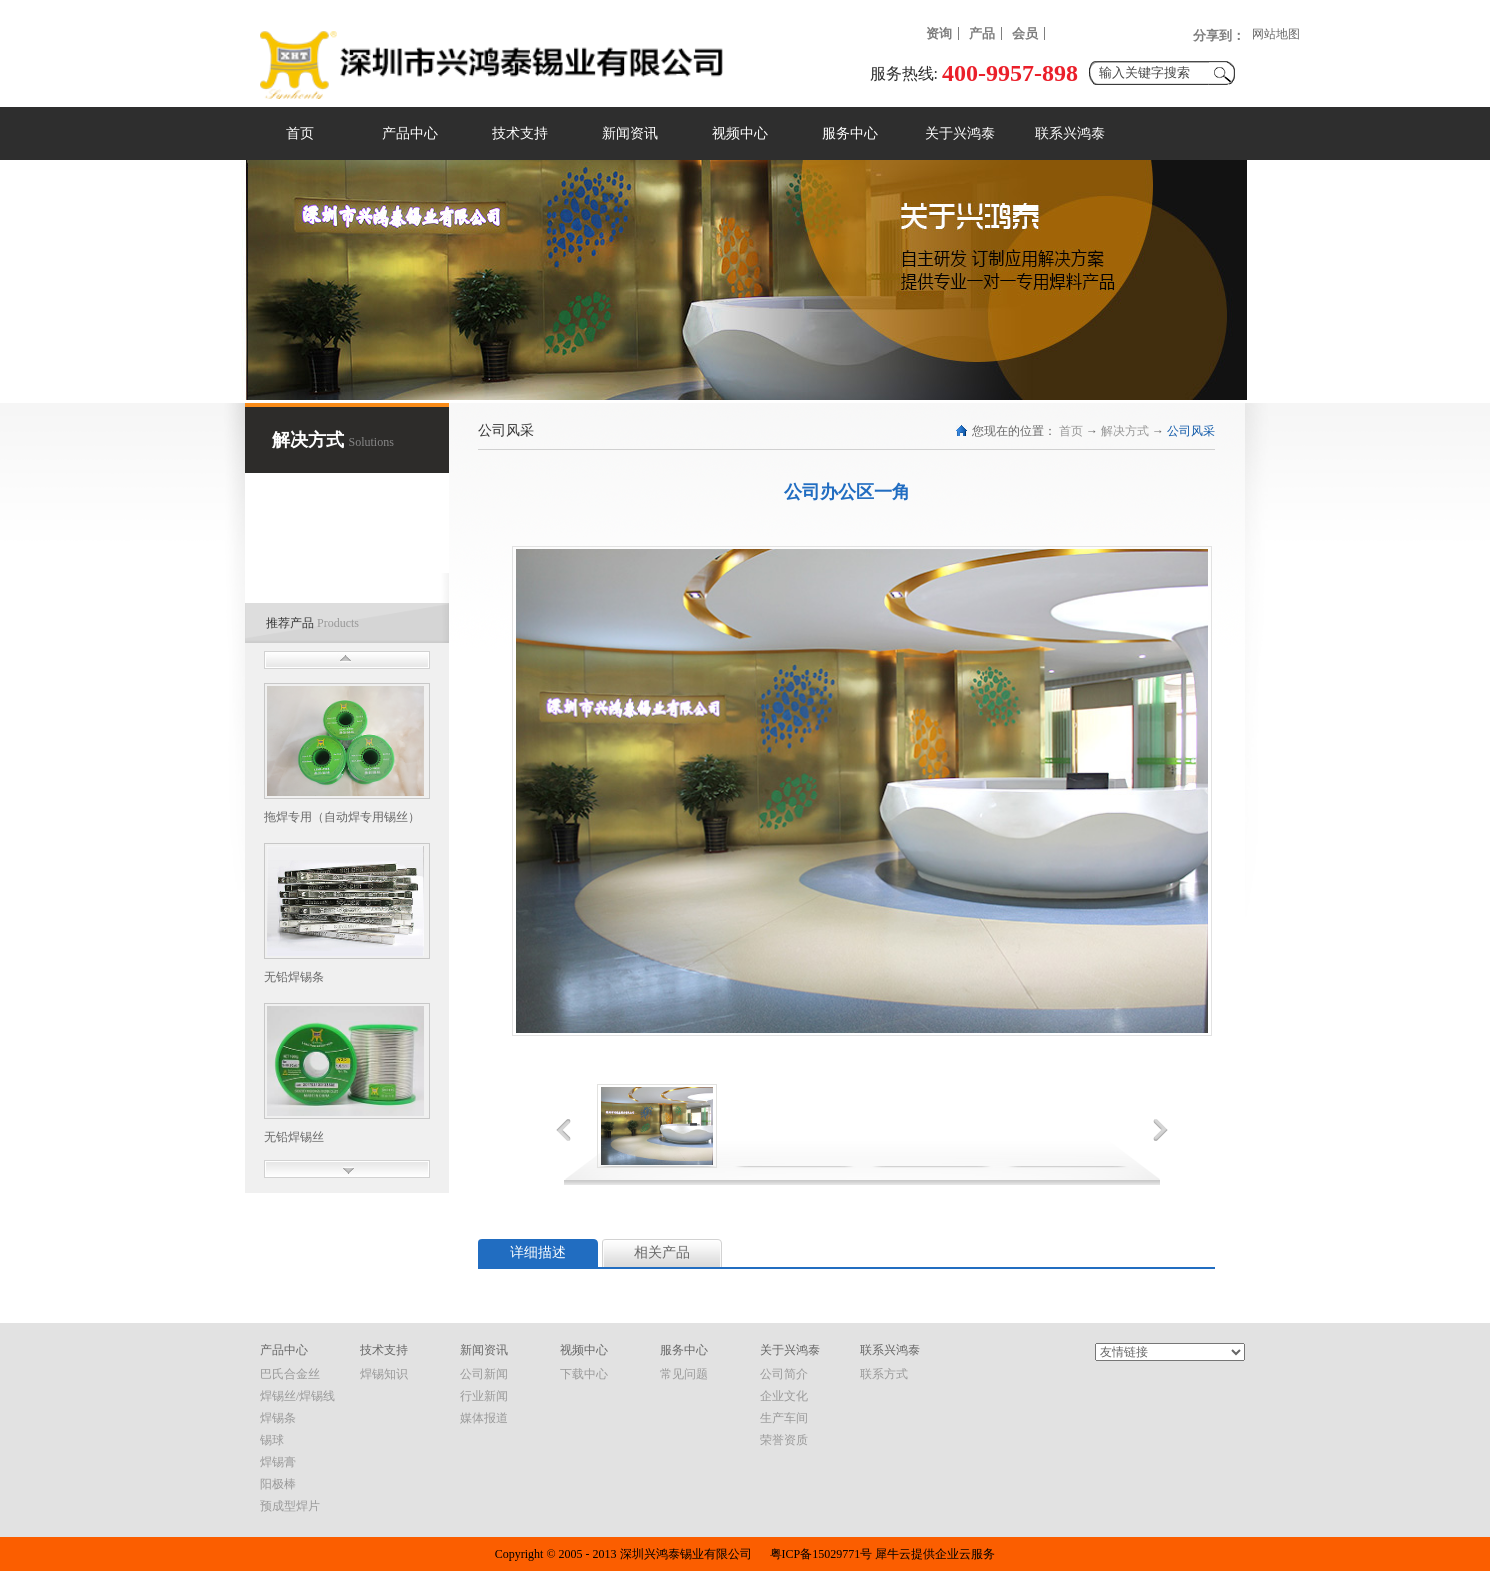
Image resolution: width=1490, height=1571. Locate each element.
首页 (300, 133)
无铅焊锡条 (294, 977)
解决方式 (1125, 431)
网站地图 (1276, 34)
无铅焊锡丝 (294, 1137)
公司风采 (1191, 431)
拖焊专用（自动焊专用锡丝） (342, 817)
